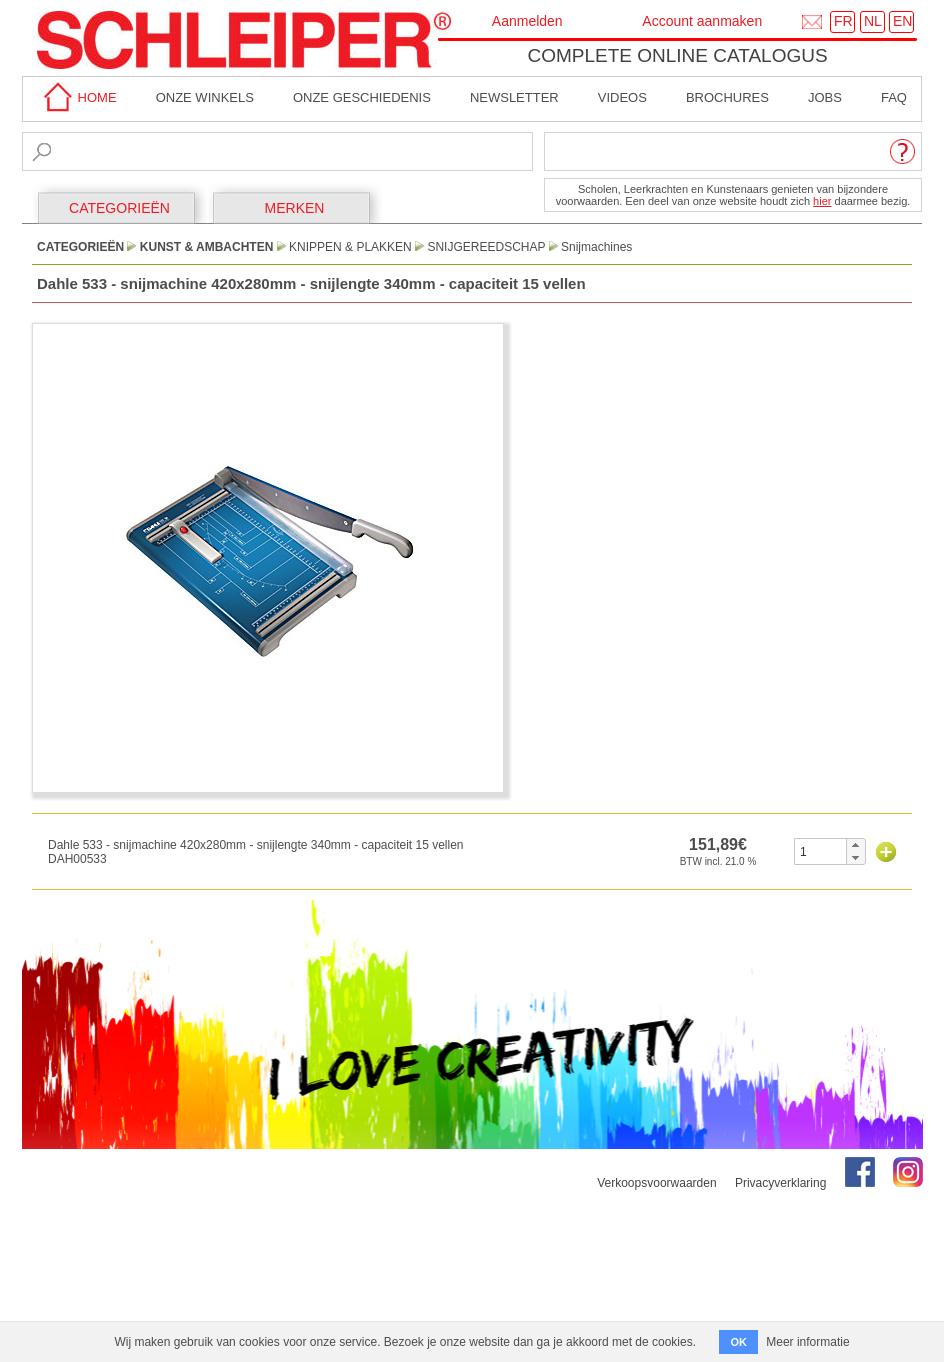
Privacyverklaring (780, 1183)
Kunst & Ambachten (207, 247)
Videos (622, 97)
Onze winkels (205, 97)
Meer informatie (807, 1342)
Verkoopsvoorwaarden (656, 1183)
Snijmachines (596, 247)
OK (738, 1342)
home (77, 97)
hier (822, 201)
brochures (727, 97)
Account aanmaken (702, 21)
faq (894, 97)
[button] (855, 845)
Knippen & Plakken (350, 247)
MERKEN (295, 208)
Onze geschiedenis (362, 97)
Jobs (825, 97)
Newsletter (514, 97)
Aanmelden (527, 21)
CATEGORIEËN (119, 208)
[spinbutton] (820, 851)
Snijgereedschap (486, 247)
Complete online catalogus (677, 55)
